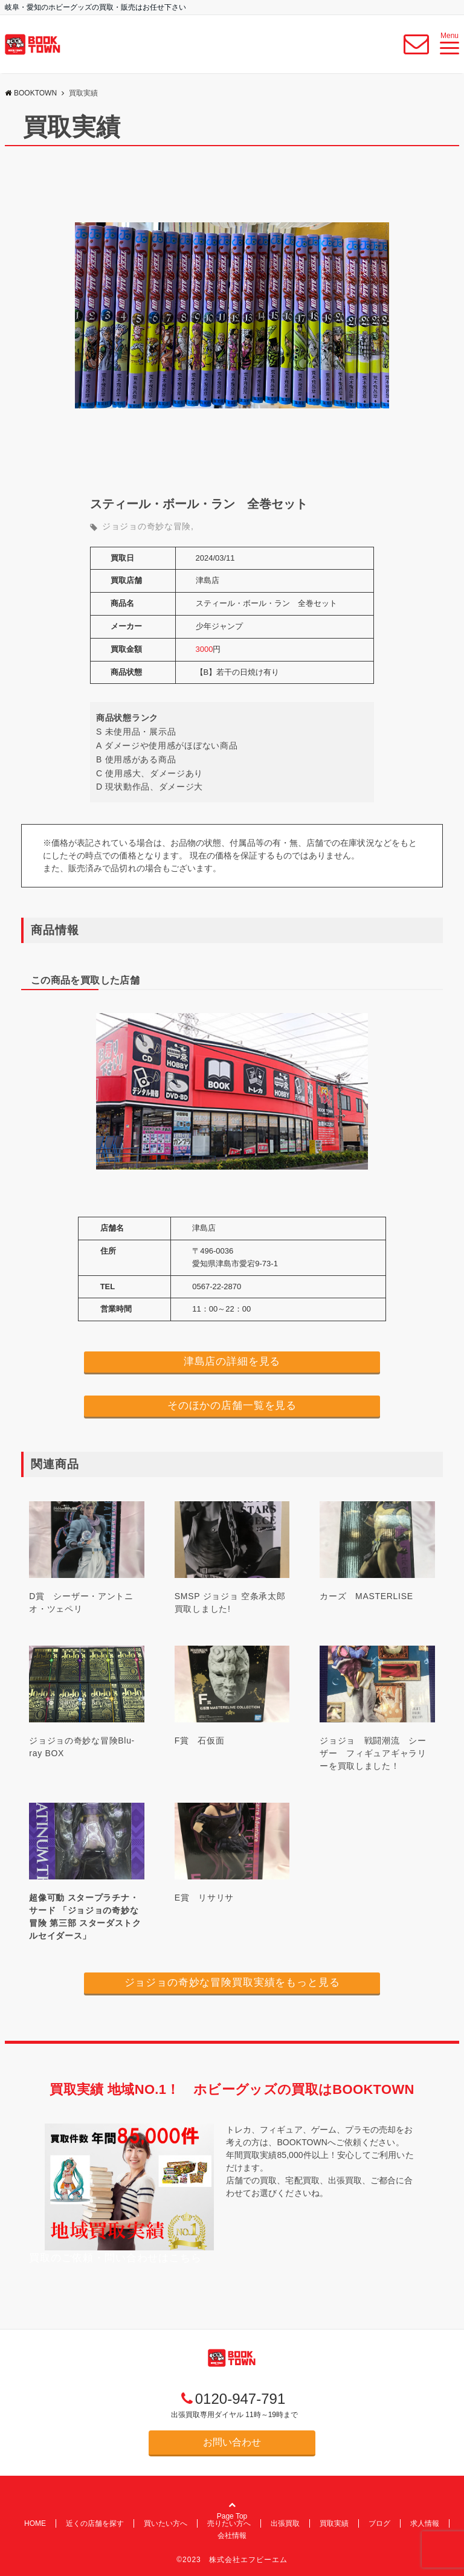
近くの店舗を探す (95, 2523)
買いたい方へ (165, 2523)
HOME (35, 2523)
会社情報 (232, 2535)
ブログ (379, 2523)
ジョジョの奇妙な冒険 (146, 526)
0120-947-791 (240, 2399)
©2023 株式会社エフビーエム (232, 2559)
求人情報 (424, 2523)
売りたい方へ (229, 2523)
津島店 (207, 580)
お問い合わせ (232, 2442)
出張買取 (285, 2523)
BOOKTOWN (31, 93)
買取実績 (334, 2523)
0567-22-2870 (216, 1286)
